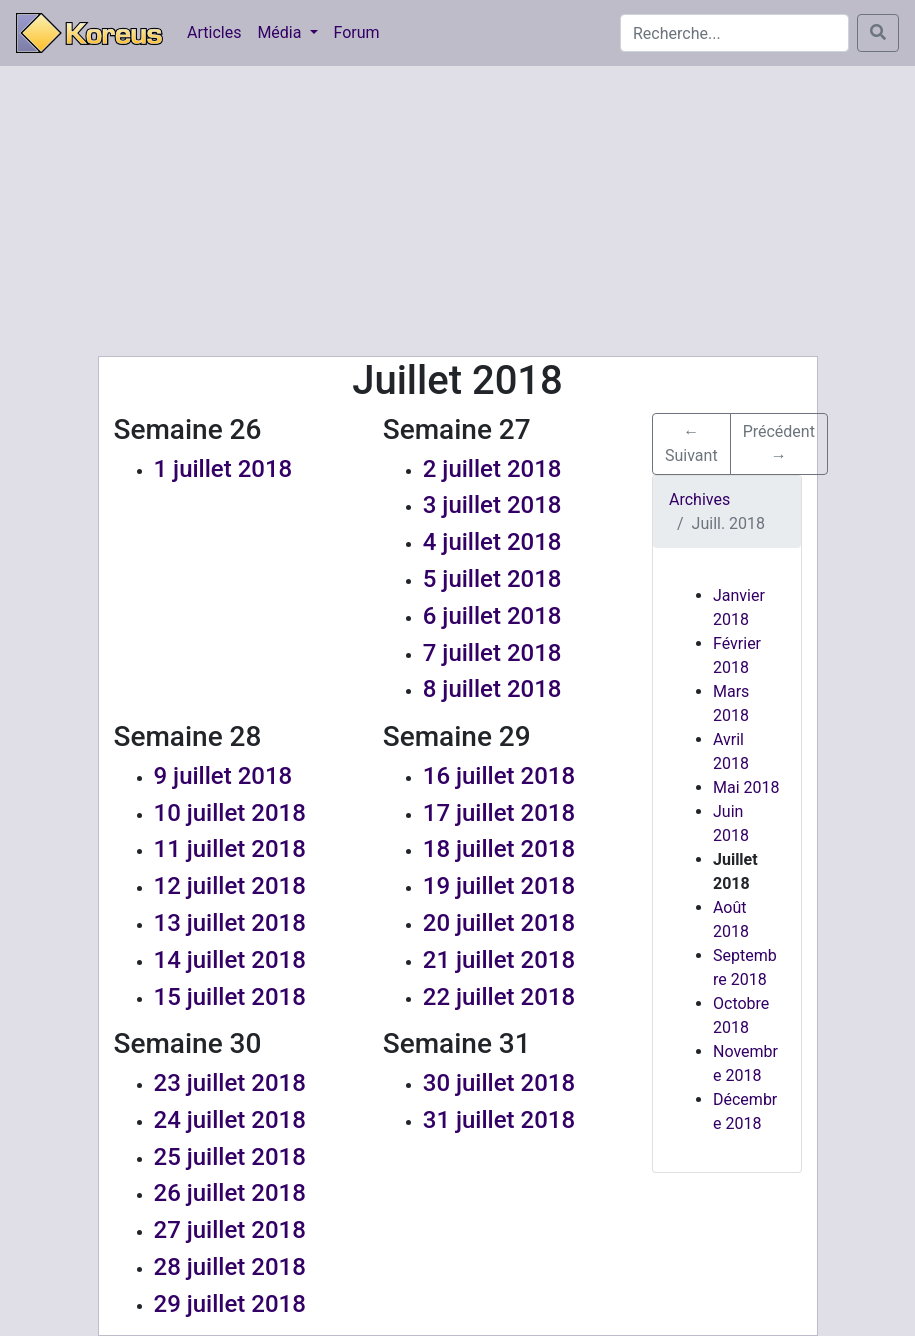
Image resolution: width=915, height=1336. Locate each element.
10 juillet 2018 (230, 813)
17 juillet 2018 (499, 813)
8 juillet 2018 (492, 689)
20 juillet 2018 (499, 923)
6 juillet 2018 (492, 616)
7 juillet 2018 (492, 653)
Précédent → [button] (779, 443)
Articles (214, 32)
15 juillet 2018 (230, 997)
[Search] (734, 33)
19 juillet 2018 (499, 886)
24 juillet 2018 (230, 1120)
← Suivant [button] (691, 443)
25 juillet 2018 (230, 1157)
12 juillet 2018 (230, 886)
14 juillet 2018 (230, 960)
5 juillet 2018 (492, 579)
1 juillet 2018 (223, 469)
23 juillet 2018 (230, 1083)
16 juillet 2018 (499, 776)
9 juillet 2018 (223, 776)
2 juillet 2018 (492, 469)
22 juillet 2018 (499, 997)
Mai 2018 (746, 787)
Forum (357, 32)
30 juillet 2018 (499, 1083)
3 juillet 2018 (492, 505)
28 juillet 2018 (230, 1267)
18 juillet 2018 (499, 849)
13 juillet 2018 (230, 923)
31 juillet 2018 (499, 1120)
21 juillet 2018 (499, 960)
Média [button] (281, 32)
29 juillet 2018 (230, 1304)
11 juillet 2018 (230, 849)
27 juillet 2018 (230, 1230)
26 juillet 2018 (230, 1193)
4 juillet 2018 (492, 542)
